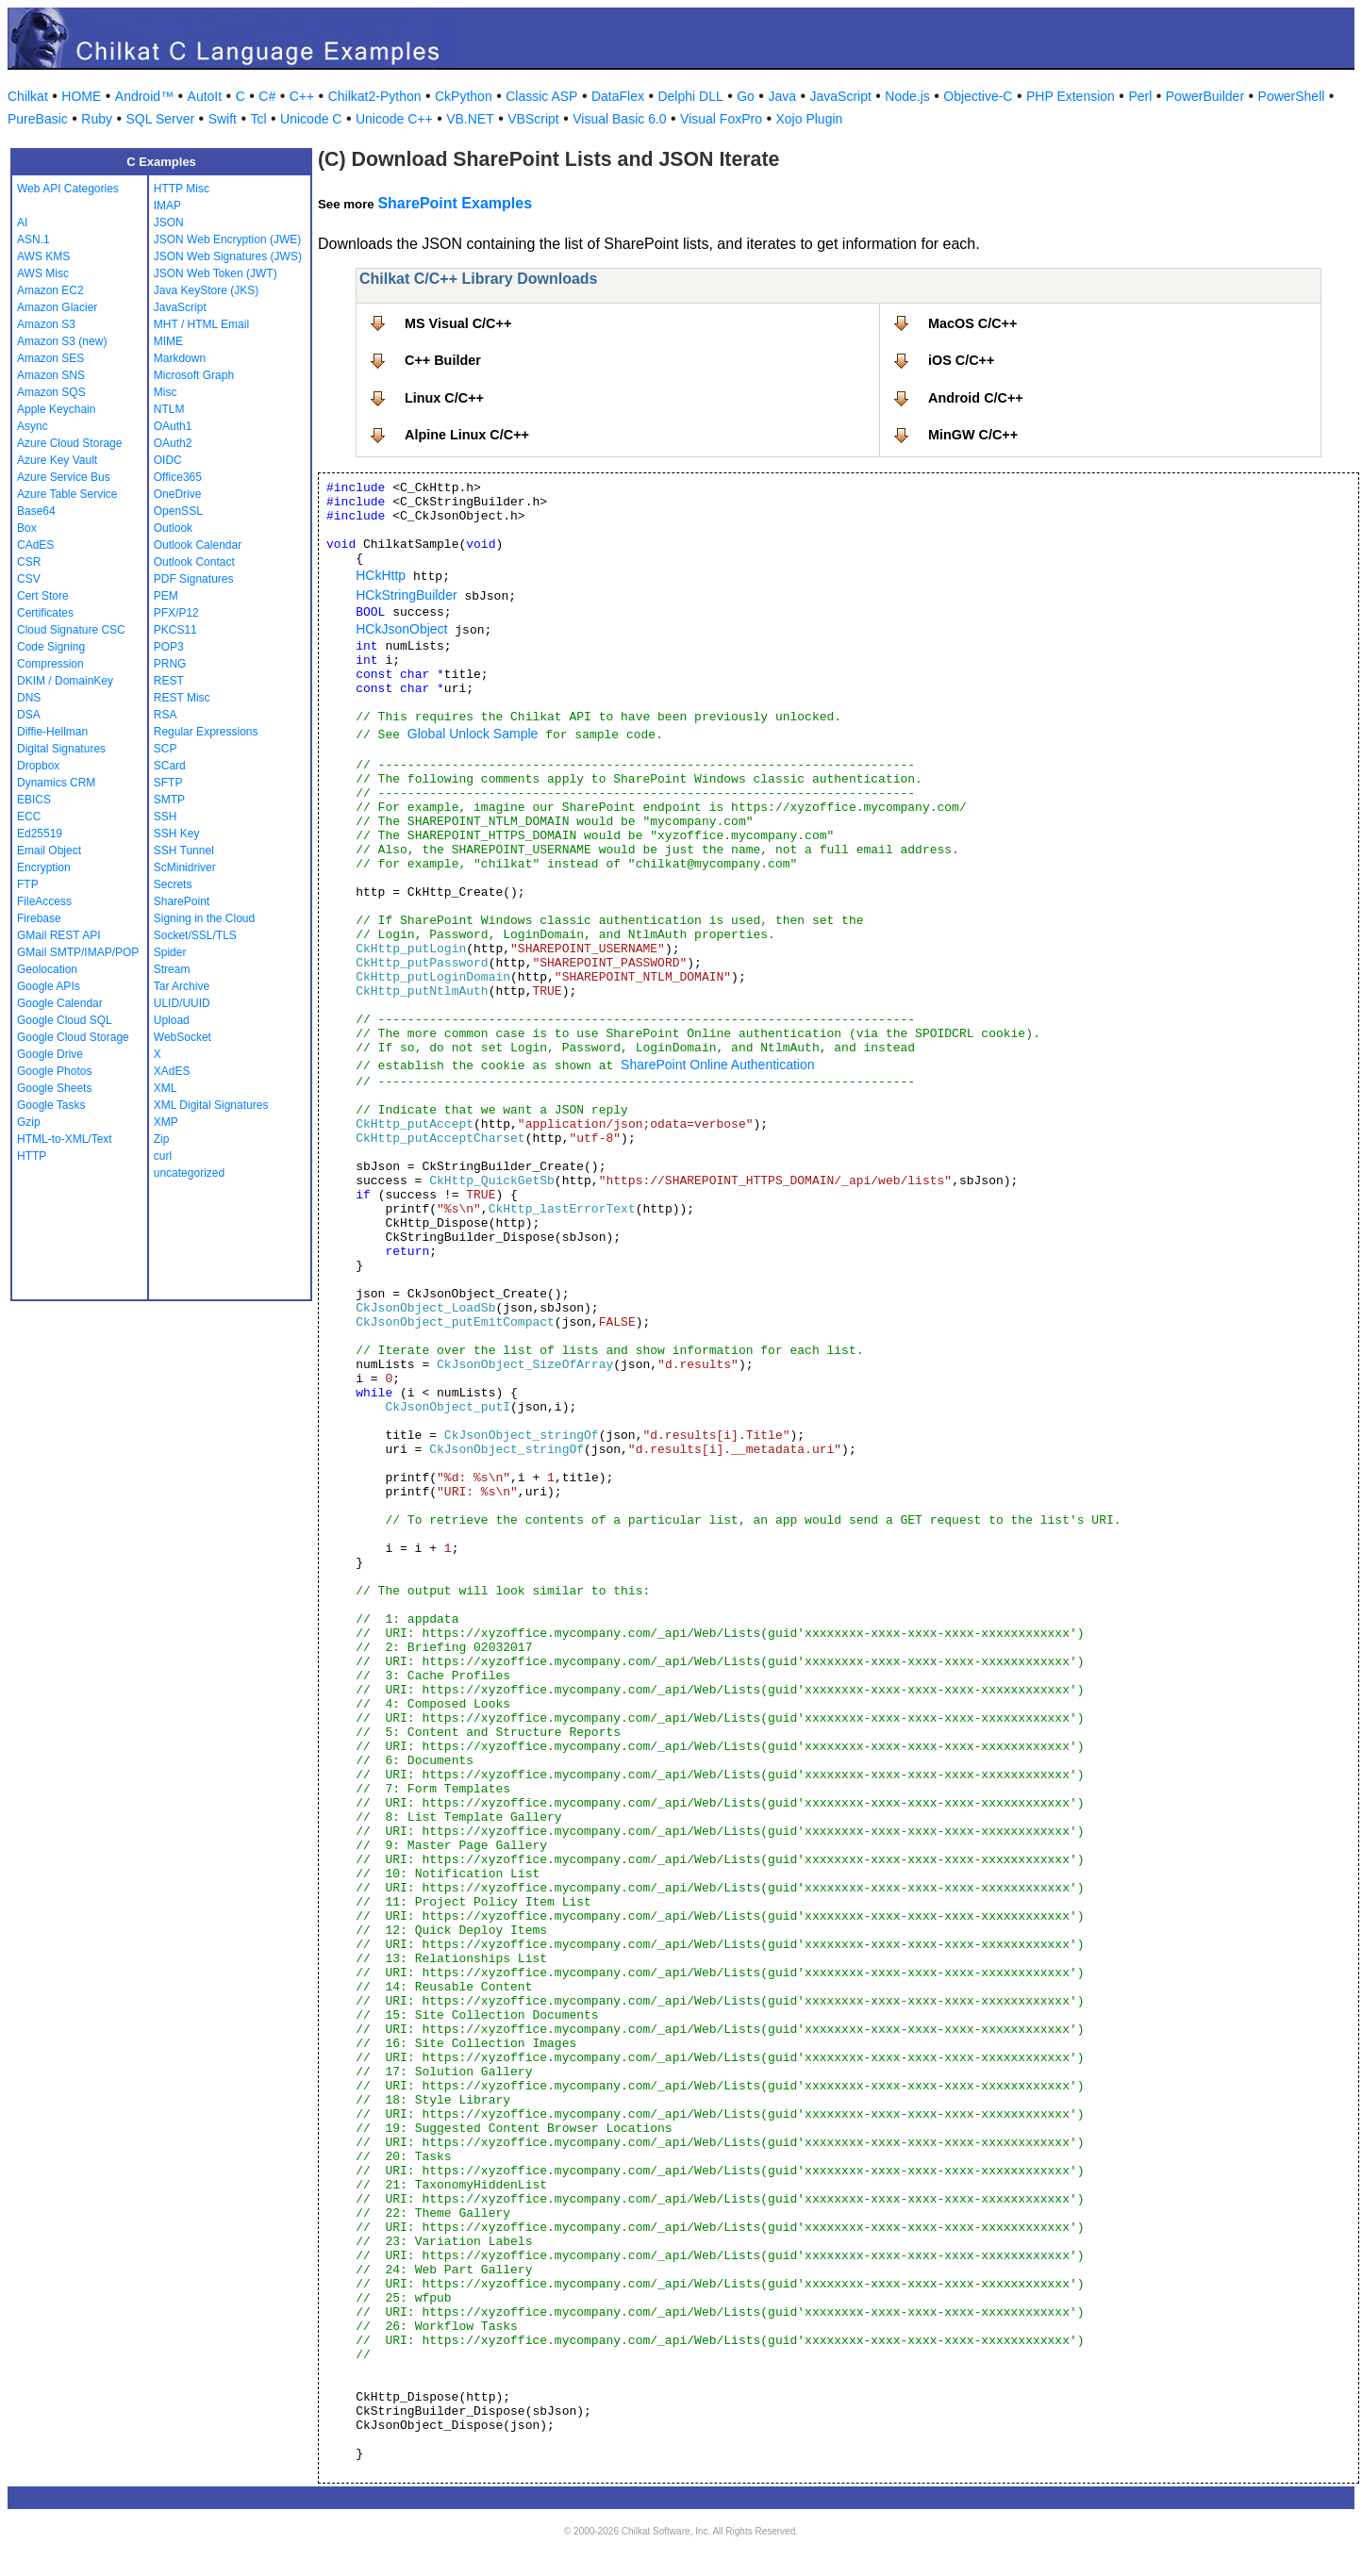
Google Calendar (60, 1003)
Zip (162, 1139)
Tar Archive (181, 986)
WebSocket (182, 1037)
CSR (29, 562)
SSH (165, 816)
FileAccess (44, 901)
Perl (1140, 96)
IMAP (167, 205)
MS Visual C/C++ (458, 323)
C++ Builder (443, 360)
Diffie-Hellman (52, 731)
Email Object (49, 850)
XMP (166, 1122)
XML (165, 1088)
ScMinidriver (185, 867)
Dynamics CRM (56, 782)
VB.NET (470, 118)
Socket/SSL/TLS (195, 935)
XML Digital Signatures (211, 1105)
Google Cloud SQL (64, 1020)
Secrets (173, 884)
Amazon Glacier (57, 307)
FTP (28, 884)
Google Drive (50, 1054)
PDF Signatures (194, 579)
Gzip (29, 1122)
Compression (50, 663)
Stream (172, 969)
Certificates (45, 612)
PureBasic (38, 118)
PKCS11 (175, 629)
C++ (302, 96)
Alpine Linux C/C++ (467, 434)
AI (22, 222)
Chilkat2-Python (375, 96)
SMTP (169, 799)
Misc (165, 392)
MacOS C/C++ (972, 323)
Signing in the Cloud (204, 918)
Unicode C (310, 118)
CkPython (463, 96)
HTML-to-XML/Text (64, 1139)
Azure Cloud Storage (69, 443)
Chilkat (28, 96)
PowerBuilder (1205, 96)
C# (266, 96)
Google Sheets (54, 1088)
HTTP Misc (181, 188)
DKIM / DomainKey (65, 680)
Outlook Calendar (197, 545)
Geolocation (47, 969)
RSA (165, 714)
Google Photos (54, 1071)
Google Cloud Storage (73, 1037)
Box (27, 528)
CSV (29, 579)
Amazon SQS (51, 392)
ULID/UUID (182, 1003)
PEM (166, 596)
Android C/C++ (975, 397)
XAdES (172, 1071)
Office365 (178, 477)
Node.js (907, 96)
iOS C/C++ (961, 360)
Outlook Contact (194, 562)
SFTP (168, 782)
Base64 (36, 511)
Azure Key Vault (57, 460)
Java (782, 96)
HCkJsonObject (401, 628)
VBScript (532, 118)
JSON (169, 222)
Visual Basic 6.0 (619, 118)
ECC (29, 816)
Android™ (144, 96)
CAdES (35, 545)
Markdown (180, 358)
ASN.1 (33, 239)
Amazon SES (50, 358)
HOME (81, 96)
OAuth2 (173, 443)
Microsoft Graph (194, 375)
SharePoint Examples (454, 203)
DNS (29, 697)
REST (169, 680)
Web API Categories (68, 188)
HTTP (31, 1156)
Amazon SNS (51, 375)
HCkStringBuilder (406, 595)
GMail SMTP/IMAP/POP (78, 952)
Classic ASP (541, 96)
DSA (29, 714)
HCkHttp (381, 575)
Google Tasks (51, 1105)
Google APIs (48, 986)
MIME (168, 341)
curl (163, 1156)
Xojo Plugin (809, 118)
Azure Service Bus (63, 477)
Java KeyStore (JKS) (206, 290)
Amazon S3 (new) (62, 341)
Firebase (39, 918)
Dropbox (38, 765)
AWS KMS (43, 256)
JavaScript (841, 96)
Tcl (258, 118)
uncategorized (189, 1173)
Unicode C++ (394, 118)
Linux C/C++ (444, 397)
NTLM (169, 409)
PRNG (170, 663)
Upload (172, 1020)
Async (32, 426)
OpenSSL (178, 511)
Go (746, 96)
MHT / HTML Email (201, 324)
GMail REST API (58, 935)
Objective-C (977, 96)
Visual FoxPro (721, 118)
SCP (165, 748)
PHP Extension (1070, 96)
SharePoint (181, 901)
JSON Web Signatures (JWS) (228, 256)
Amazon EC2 (50, 290)
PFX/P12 (176, 612)
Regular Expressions (206, 731)
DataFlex (617, 96)
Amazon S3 (46, 324)
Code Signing (51, 646)
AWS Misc (43, 273)
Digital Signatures (61, 748)
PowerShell (1291, 96)
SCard (170, 765)
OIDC (168, 460)
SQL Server (160, 118)
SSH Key (177, 833)
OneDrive (178, 494)
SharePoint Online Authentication (717, 1064)
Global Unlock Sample (473, 733)
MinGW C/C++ (973, 434)
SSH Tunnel (184, 850)
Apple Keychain (56, 409)
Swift (222, 118)
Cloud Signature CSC (71, 629)
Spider (170, 952)
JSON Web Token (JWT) (215, 273)
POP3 (169, 646)
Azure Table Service (67, 494)
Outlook (173, 528)
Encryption (44, 867)
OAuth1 (173, 426)
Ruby (96, 118)
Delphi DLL (690, 96)
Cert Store (43, 596)
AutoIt (205, 96)
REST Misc (182, 697)
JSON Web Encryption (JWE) (227, 239)
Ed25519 (39, 833)
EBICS (34, 799)
